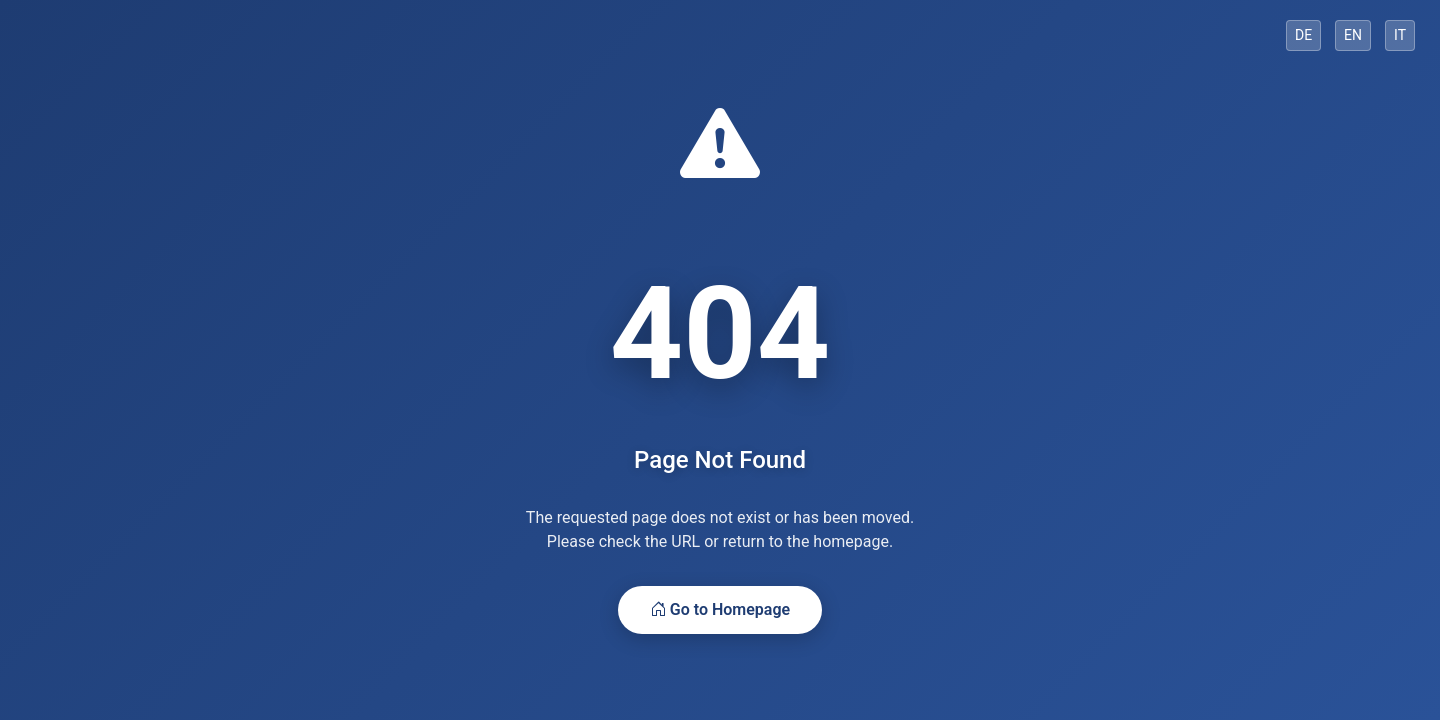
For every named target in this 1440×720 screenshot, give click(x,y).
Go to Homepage (720, 609)
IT (1400, 35)
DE (1303, 35)
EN (1353, 35)
